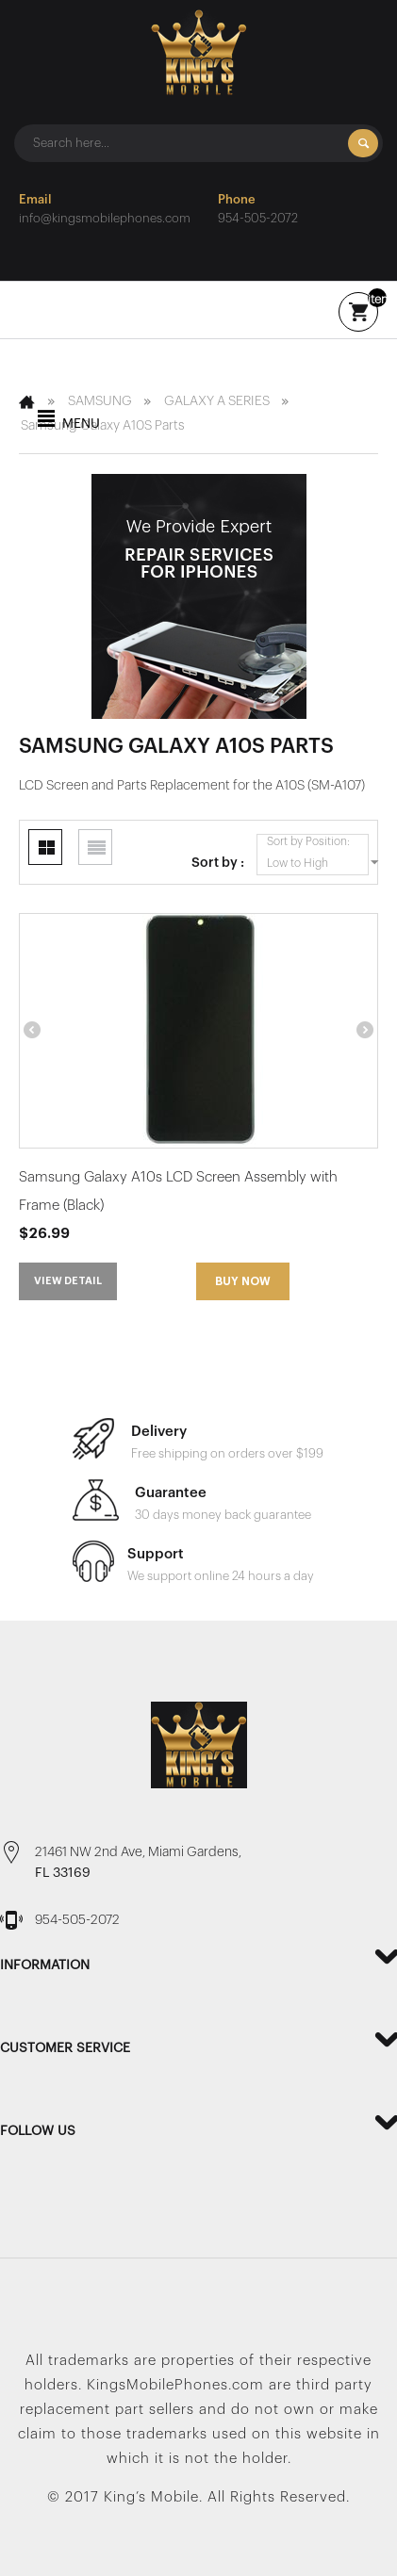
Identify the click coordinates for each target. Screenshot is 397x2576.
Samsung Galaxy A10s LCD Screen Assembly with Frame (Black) (178, 1191)
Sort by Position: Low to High (318, 854)
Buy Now (243, 1281)
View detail (68, 1281)
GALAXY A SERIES (217, 401)
